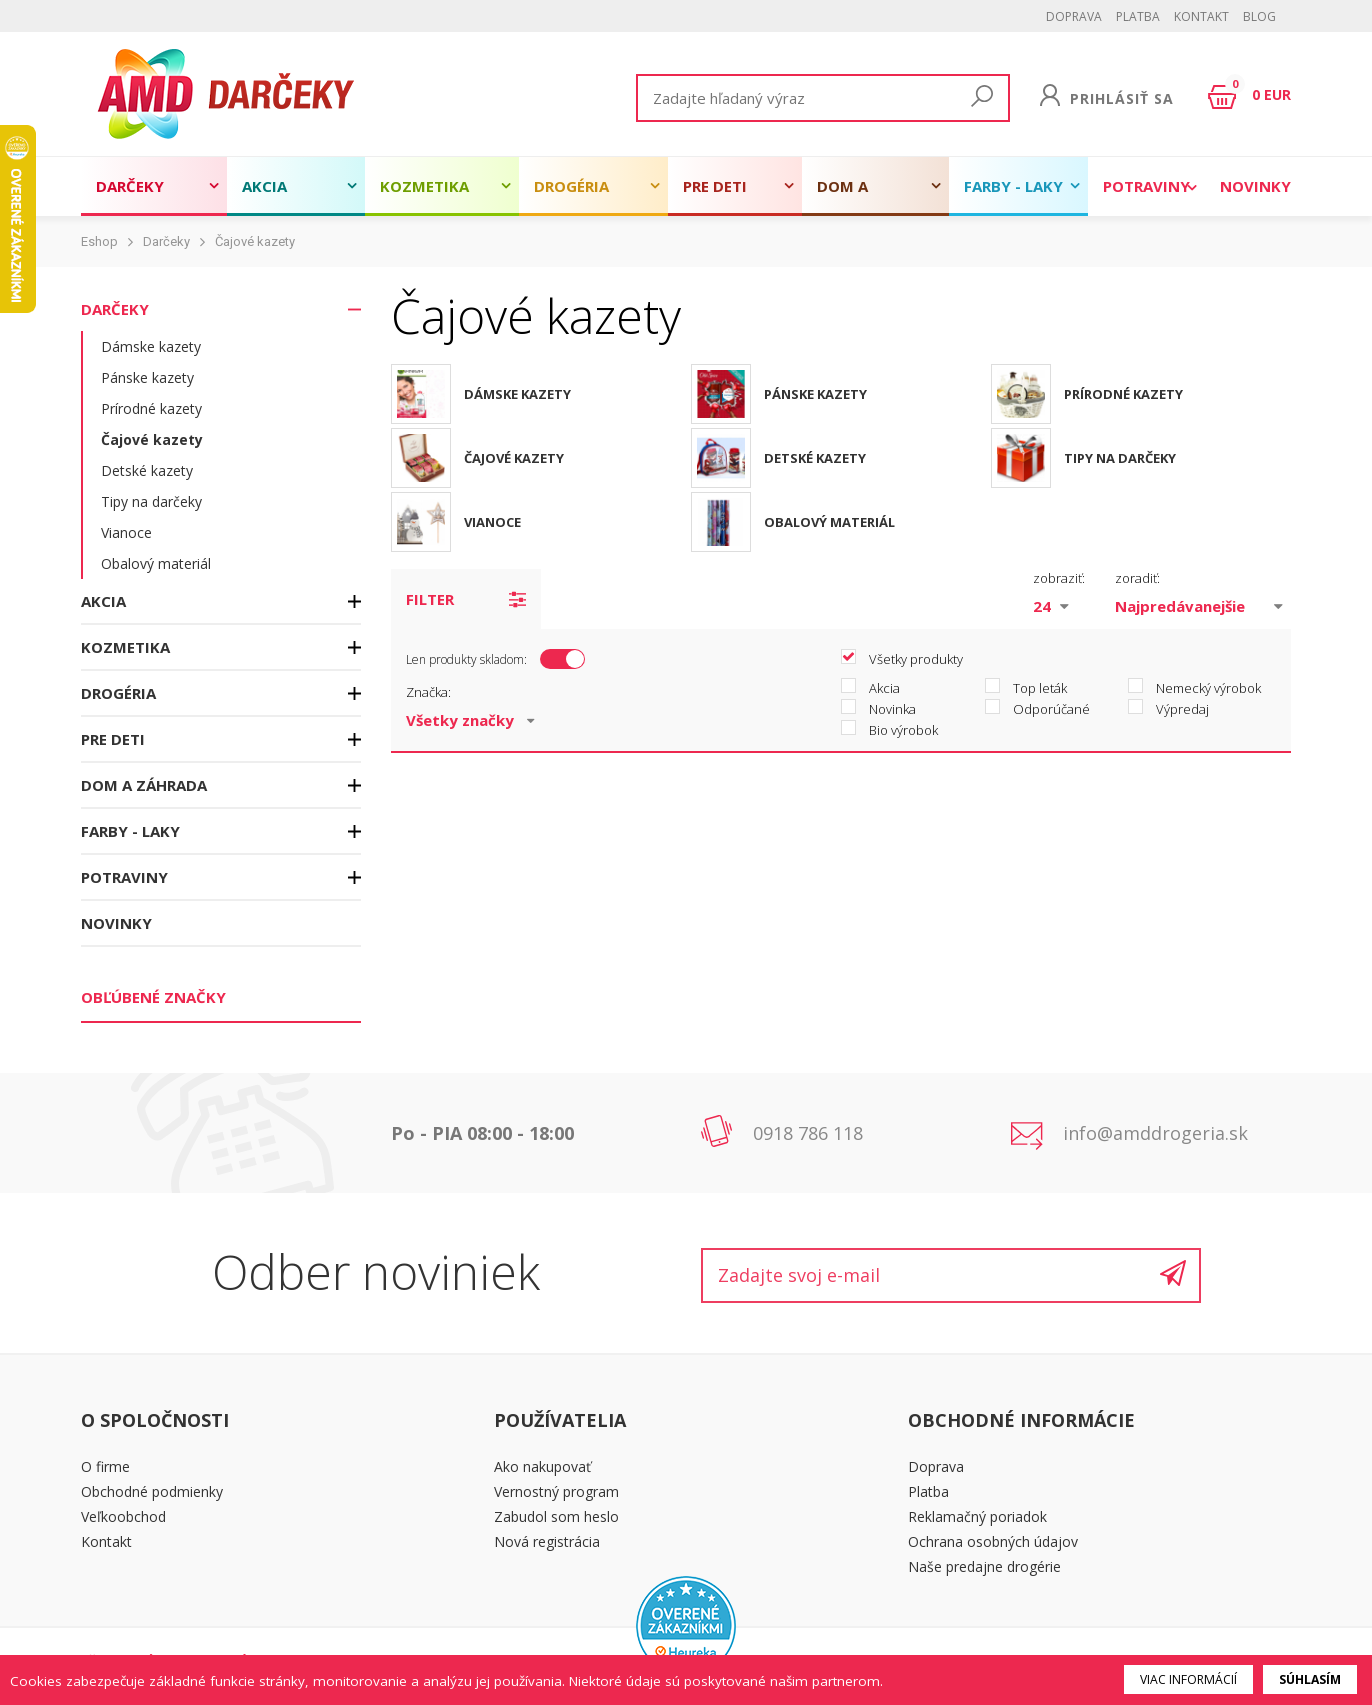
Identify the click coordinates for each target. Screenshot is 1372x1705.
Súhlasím (1310, 1679)
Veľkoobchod (123, 1516)
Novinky (1255, 186)
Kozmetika (424, 186)
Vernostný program (556, 1491)
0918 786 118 (808, 1133)
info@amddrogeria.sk (1155, 1133)
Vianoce (126, 532)
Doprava (1074, 16)
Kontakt (1201, 16)
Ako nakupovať (542, 1466)
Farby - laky (1013, 186)
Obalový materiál (156, 563)
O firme (105, 1466)
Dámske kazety (151, 346)
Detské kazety (147, 470)
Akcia (264, 186)
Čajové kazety (255, 241)
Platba (1138, 16)
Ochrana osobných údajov (993, 1541)
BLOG (1259, 16)
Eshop (99, 241)
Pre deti (715, 186)
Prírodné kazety (151, 408)
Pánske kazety (147, 377)
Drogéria (571, 186)
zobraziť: (1059, 578)
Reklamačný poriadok (977, 1516)
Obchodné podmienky (152, 1491)
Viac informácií (1188, 1679)
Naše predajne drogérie (984, 1566)
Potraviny (1146, 186)
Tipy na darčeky (151, 501)
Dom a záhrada (852, 196)
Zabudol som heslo (556, 1516)
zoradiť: (1137, 578)
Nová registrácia (547, 1541)
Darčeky (130, 186)
